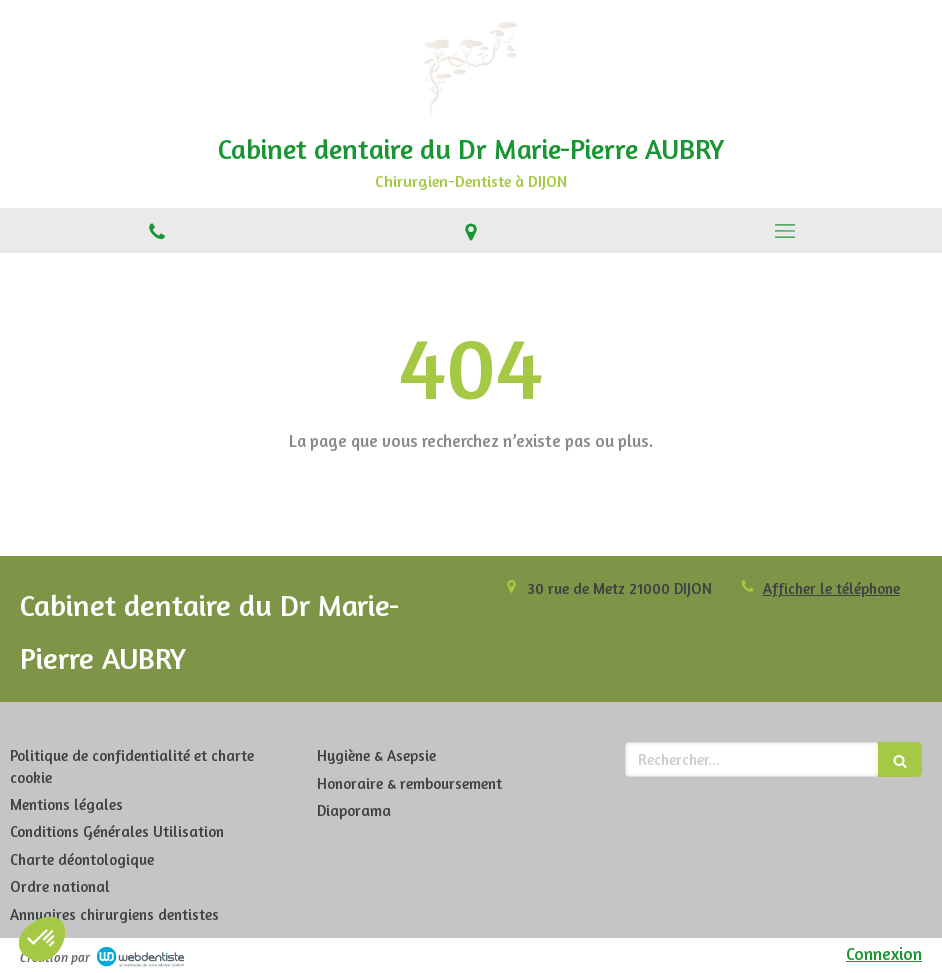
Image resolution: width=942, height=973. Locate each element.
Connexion (884, 953)
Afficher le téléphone (831, 588)
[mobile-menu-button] (785, 231)
